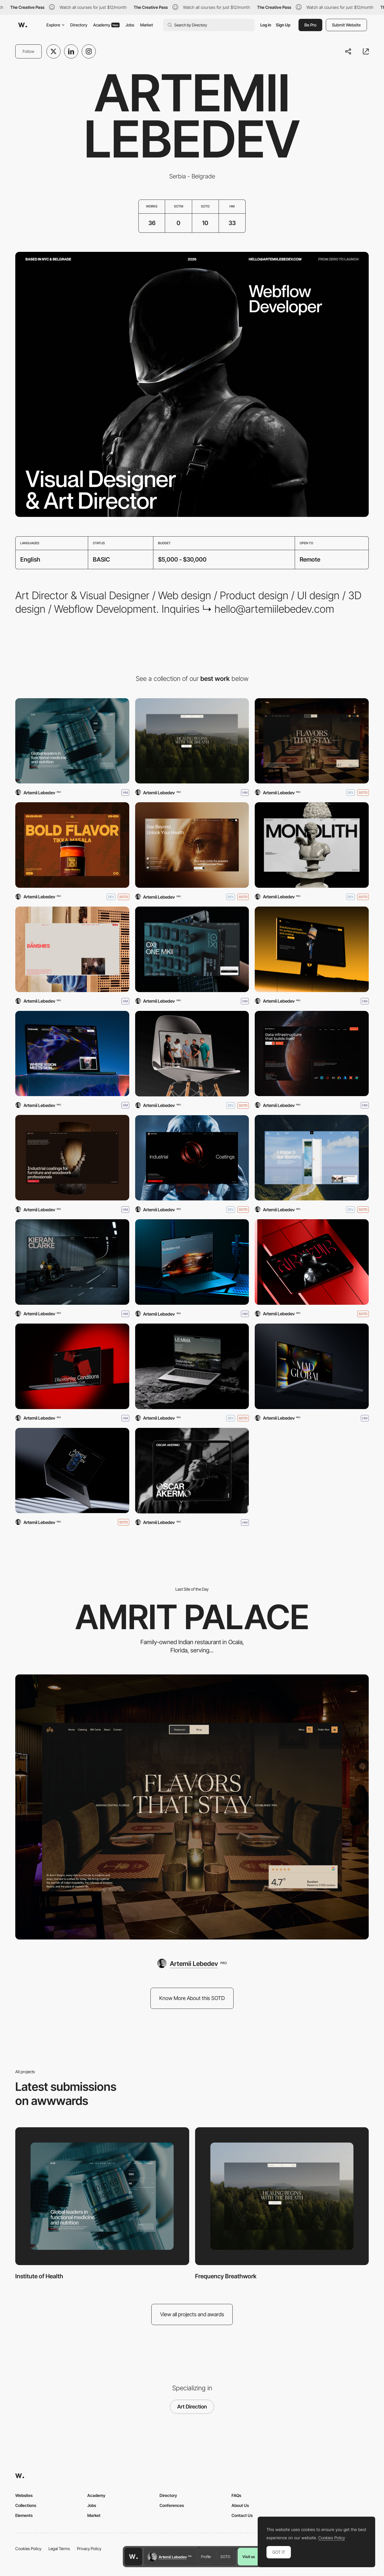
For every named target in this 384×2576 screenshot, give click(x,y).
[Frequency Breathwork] (192, 741)
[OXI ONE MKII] (192, 949)
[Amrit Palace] (312, 741)
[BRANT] (72, 1157)
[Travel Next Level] (312, 1157)
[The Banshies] (72, 949)
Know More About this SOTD (192, 1998)
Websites (24, 2495)
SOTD (225, 2556)
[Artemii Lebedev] (72, 1470)
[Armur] (312, 1262)
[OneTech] (312, 949)
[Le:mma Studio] (192, 1366)
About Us (240, 2505)
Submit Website (346, 24)
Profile (206, 2556)
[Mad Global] (312, 1366)
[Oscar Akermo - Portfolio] (192, 1470)
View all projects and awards (192, 2314)
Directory (78, 24)
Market (146, 24)
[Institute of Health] (72, 741)
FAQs (236, 2495)
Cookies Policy (28, 2548)
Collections (25, 2505)
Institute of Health (39, 2276)
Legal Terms (59, 2548)
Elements (24, 2515)
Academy (106, 24)
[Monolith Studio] (312, 845)
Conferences (172, 2505)
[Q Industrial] (192, 1158)
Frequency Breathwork (225, 2276)
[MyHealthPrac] (192, 845)
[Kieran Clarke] (72, 1262)
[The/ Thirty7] (72, 1366)
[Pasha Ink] (72, 1053)
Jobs (129, 24)
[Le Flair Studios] (192, 1053)
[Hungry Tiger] (72, 845)
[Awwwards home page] (133, 2556)
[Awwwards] (22, 25)
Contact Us (242, 2515)
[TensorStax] (312, 1053)
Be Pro (310, 24)
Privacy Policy (89, 2548)
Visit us (248, 2556)
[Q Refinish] (192, 1262)
